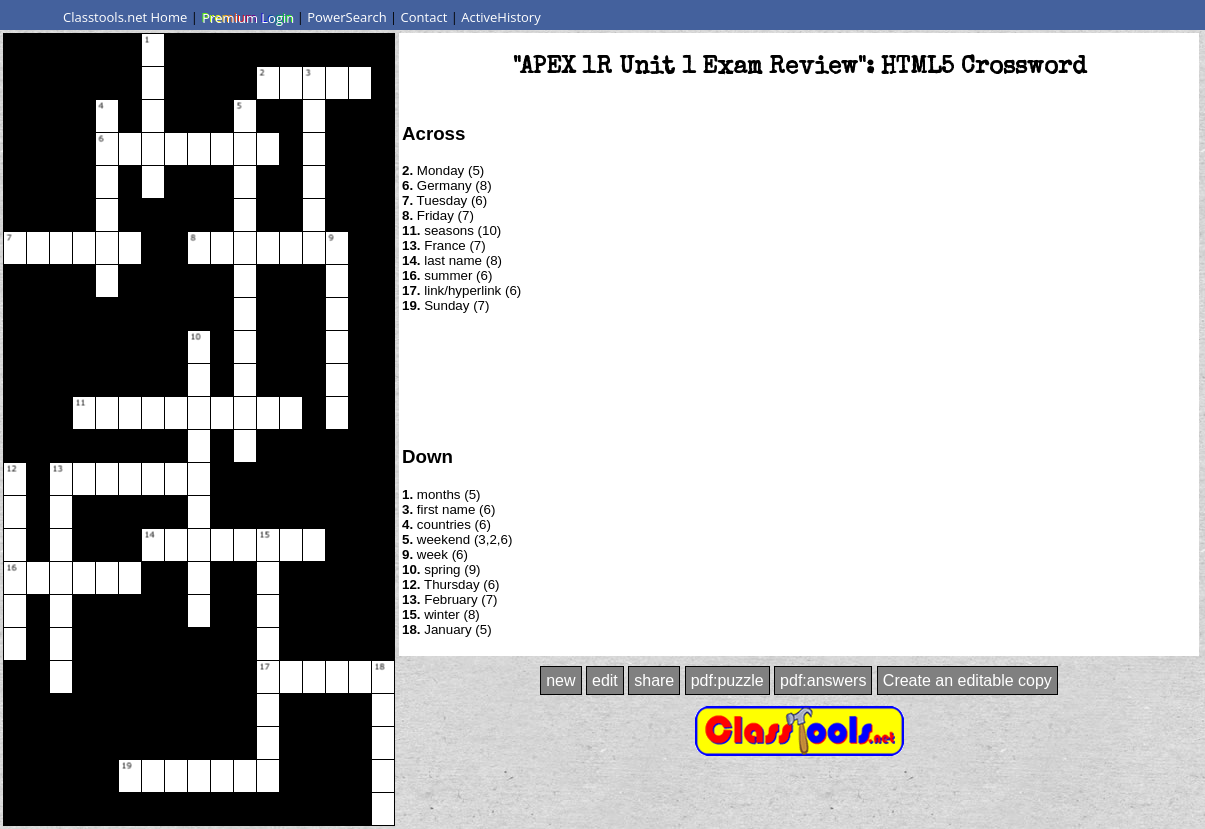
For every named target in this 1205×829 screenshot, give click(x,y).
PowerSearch (347, 17)
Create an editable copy (967, 680)
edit (605, 680)
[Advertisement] (799, 378)
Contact (424, 17)
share (654, 680)
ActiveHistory (501, 17)
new (560, 680)
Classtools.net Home (125, 17)
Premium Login (247, 17)
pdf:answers (823, 680)
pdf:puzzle (727, 680)
